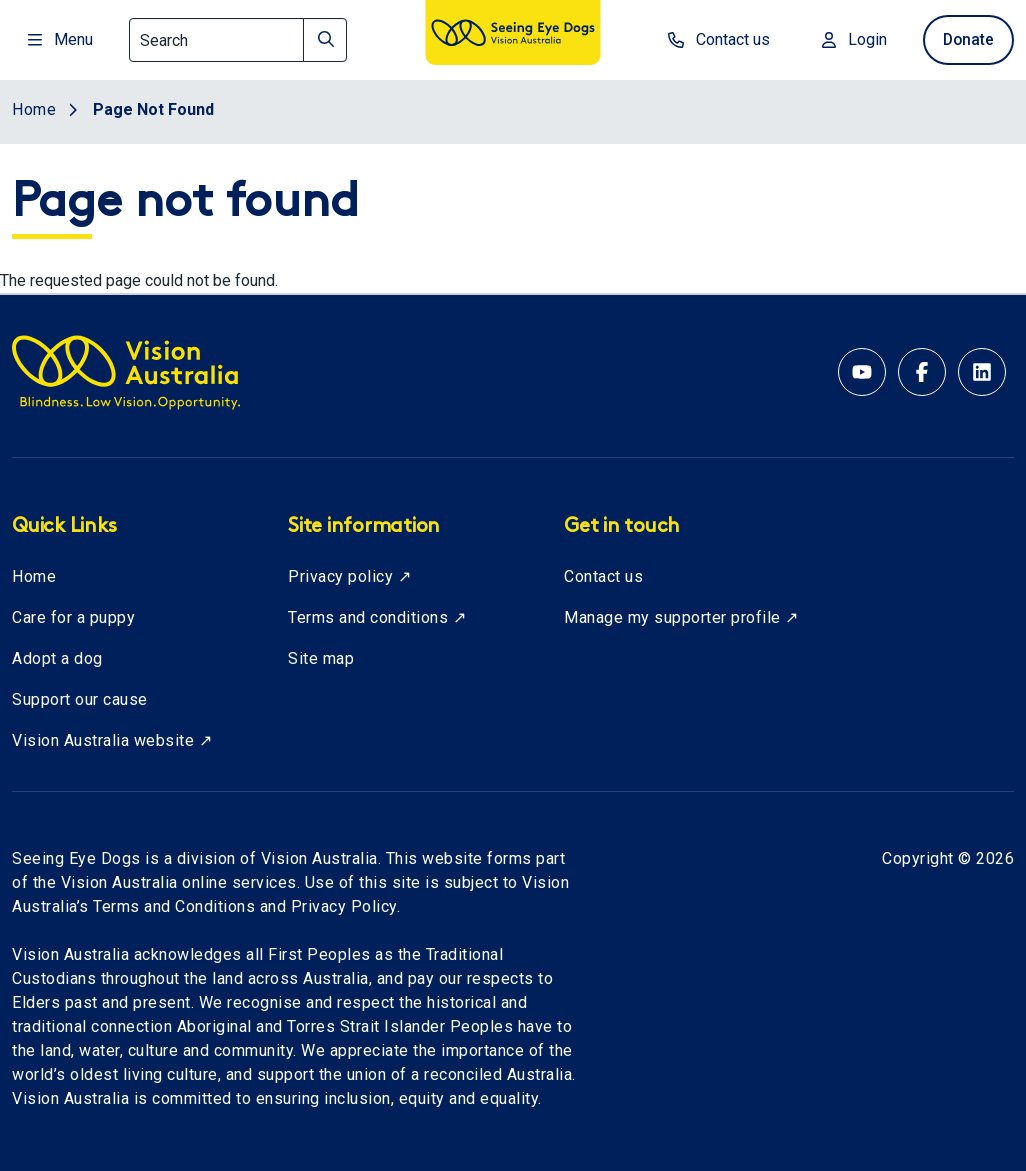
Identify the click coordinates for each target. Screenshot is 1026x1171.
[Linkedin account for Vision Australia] (982, 372)
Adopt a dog (57, 658)
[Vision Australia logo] (513, 36)
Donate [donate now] (965, 39)
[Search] (238, 40)
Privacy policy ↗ (349, 576)
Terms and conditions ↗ (377, 617)
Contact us (603, 576)
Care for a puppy (73, 617)
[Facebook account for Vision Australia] (922, 372)
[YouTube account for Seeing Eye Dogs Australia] (862, 372)
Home (34, 576)
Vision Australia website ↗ (112, 740)
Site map (321, 658)
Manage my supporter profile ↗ (681, 617)
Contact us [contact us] (713, 39)
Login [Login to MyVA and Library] (848, 39)
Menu (60, 39)
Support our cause (80, 699)
